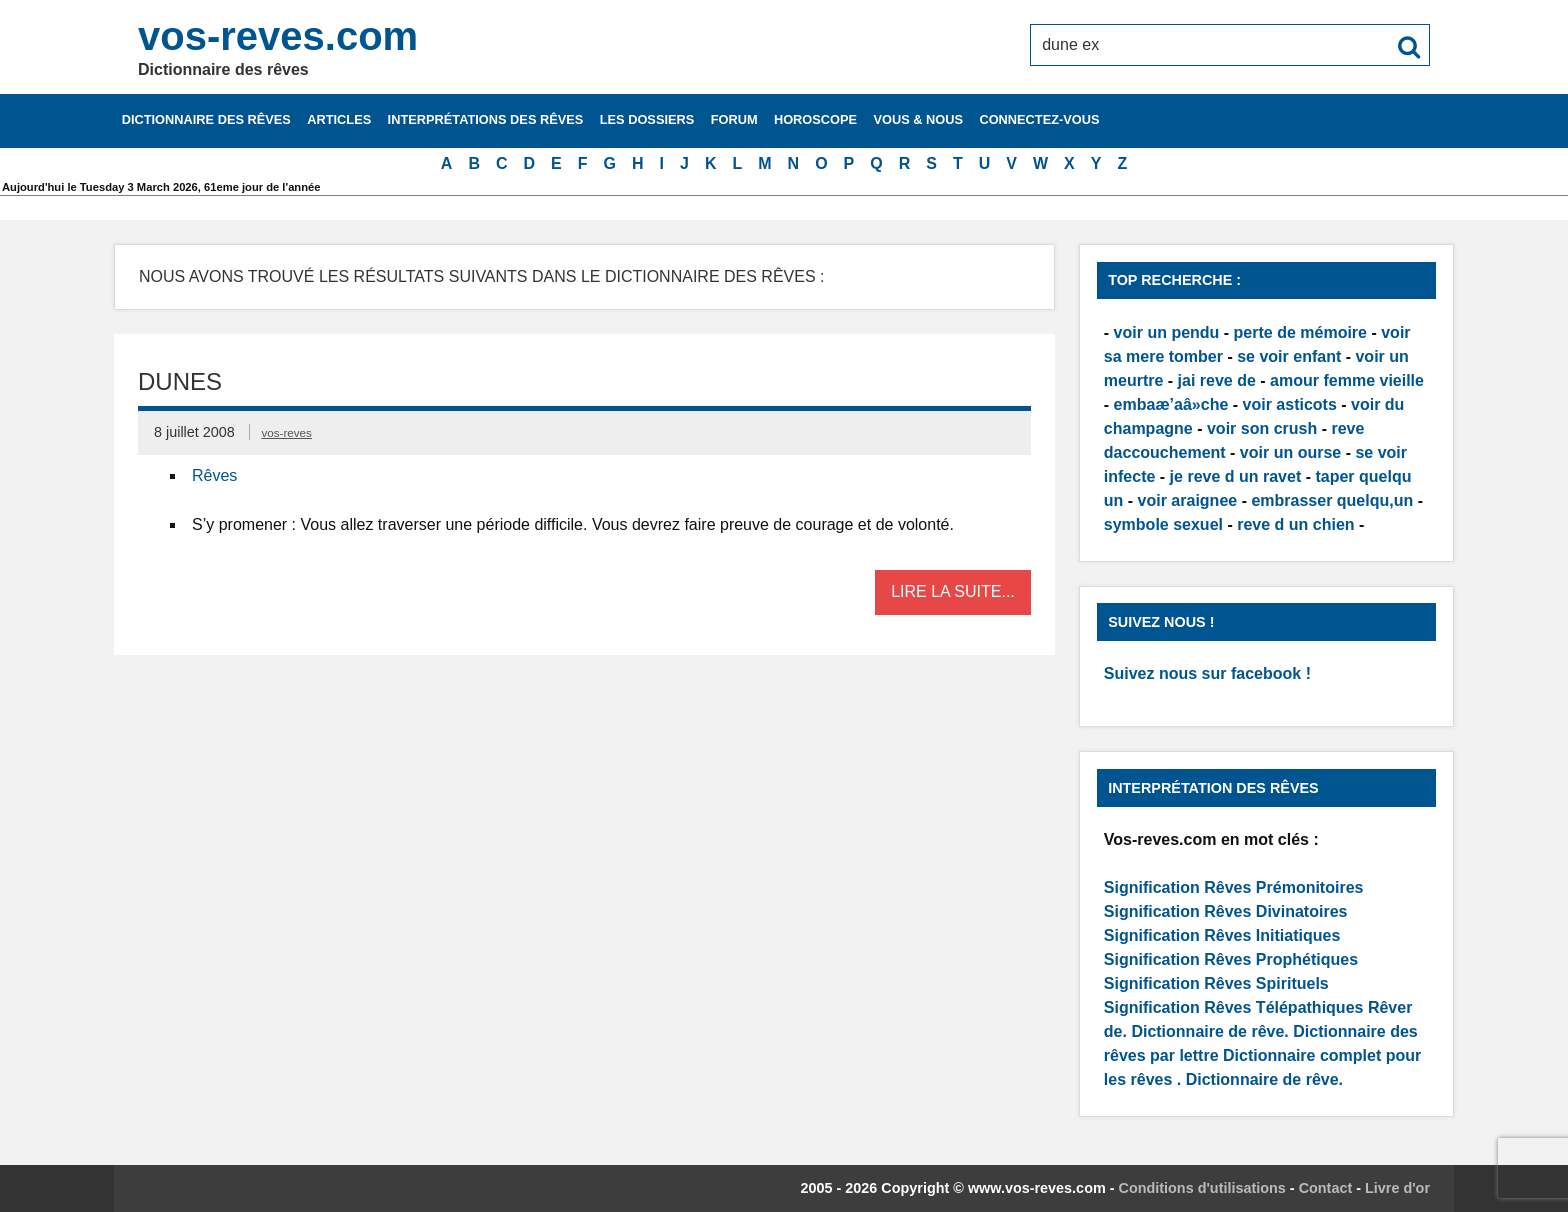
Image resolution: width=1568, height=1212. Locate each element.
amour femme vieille (1347, 380)
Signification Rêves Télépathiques (1236, 1007)
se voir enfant (1289, 356)
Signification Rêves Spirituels (1216, 983)
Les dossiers (647, 119)
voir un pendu (1167, 332)
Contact (1326, 1188)
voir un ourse (1290, 452)
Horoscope (815, 119)
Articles (339, 119)
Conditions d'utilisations (1202, 1188)
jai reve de (1217, 380)
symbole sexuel (1163, 524)
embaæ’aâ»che (1171, 404)
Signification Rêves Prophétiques (1231, 959)
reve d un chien (1295, 524)
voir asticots (1290, 404)
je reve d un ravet (1236, 476)
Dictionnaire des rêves (206, 119)
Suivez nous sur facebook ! (1207, 673)
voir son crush (1262, 428)
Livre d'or (1397, 1188)
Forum (734, 119)
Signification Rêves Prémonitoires (1234, 887)
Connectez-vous (1039, 119)
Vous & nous (918, 119)
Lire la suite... (953, 591)
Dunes (180, 381)
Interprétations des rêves (486, 119)
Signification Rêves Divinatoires (1226, 911)
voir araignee (1188, 500)
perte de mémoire (1300, 332)
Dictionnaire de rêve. (1209, 1031)
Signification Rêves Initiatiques (1222, 935)
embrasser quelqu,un (1332, 500)
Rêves (214, 475)
